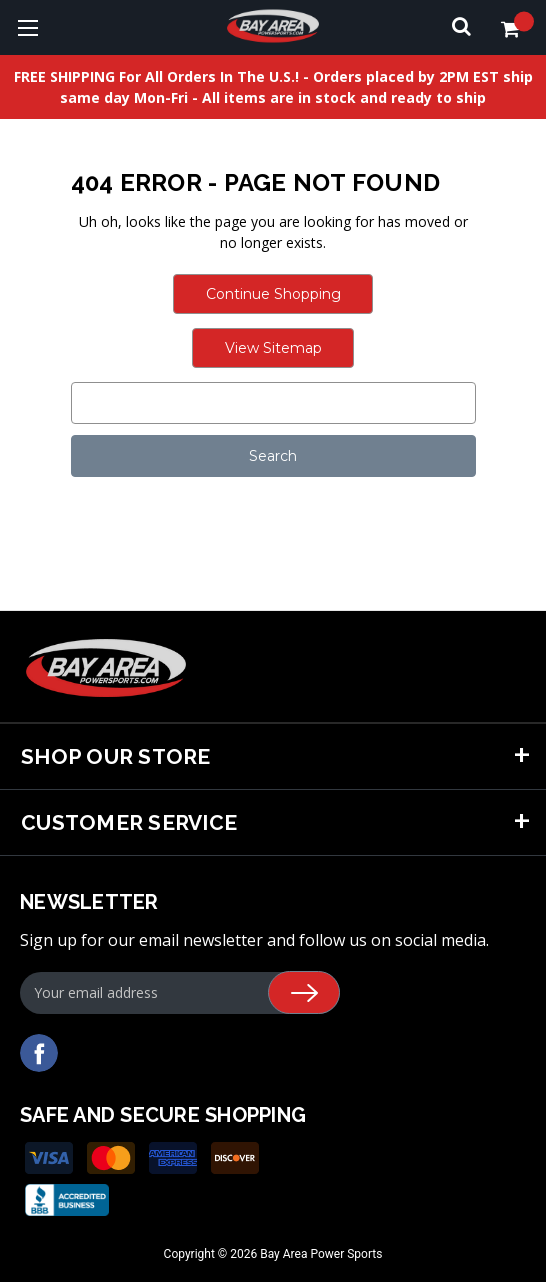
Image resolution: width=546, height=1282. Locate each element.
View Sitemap (273, 348)
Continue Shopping (273, 294)
